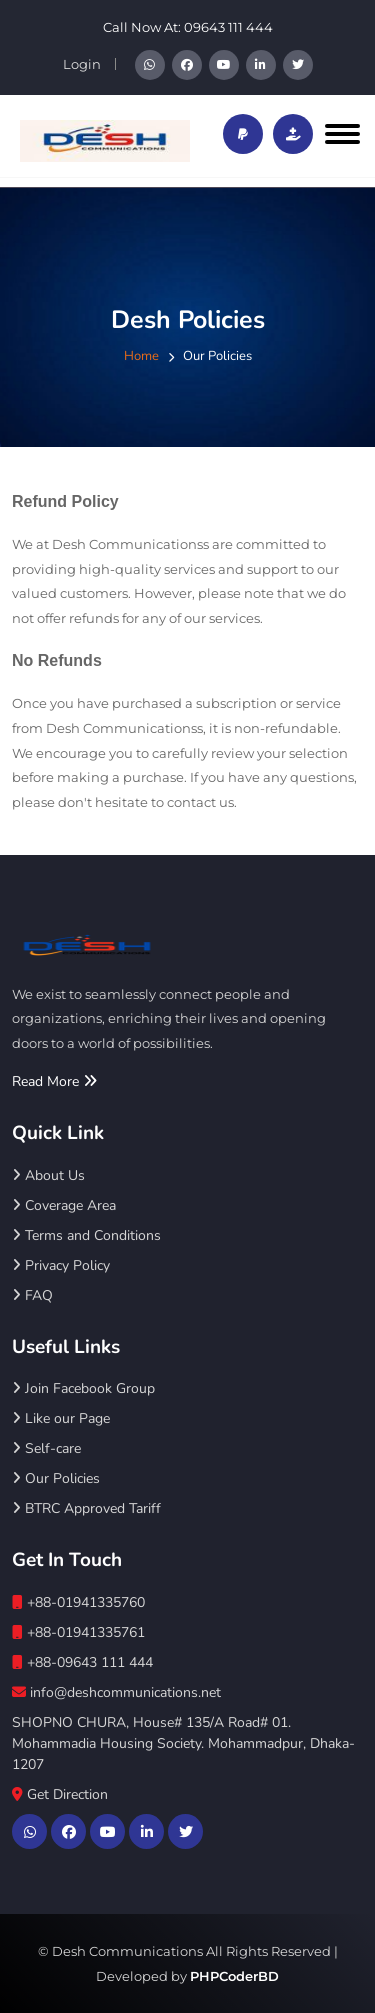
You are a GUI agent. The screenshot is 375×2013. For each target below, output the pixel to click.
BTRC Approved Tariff (86, 1508)
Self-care (46, 1448)
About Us (48, 1175)
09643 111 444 (228, 27)
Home (141, 356)
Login (82, 64)
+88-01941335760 (78, 1602)
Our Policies (56, 1478)
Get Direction (60, 1794)
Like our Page (61, 1418)
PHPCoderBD (234, 1976)
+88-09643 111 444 (82, 1662)
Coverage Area (64, 1205)
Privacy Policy (61, 1265)
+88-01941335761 (78, 1632)
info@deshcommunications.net (116, 1692)
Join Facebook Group (83, 1388)
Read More (54, 1081)
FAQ (32, 1295)
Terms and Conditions (86, 1235)
